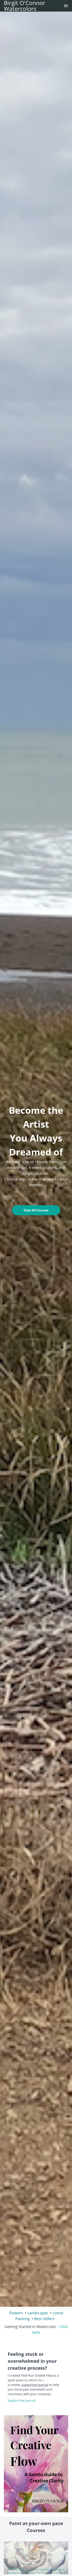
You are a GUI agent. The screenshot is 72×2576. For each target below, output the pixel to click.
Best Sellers (44, 2318)
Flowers (16, 2312)
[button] (66, 5)
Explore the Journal (21, 2400)
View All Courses (36, 1210)
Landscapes (37, 2312)
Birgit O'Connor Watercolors (24, 6)
